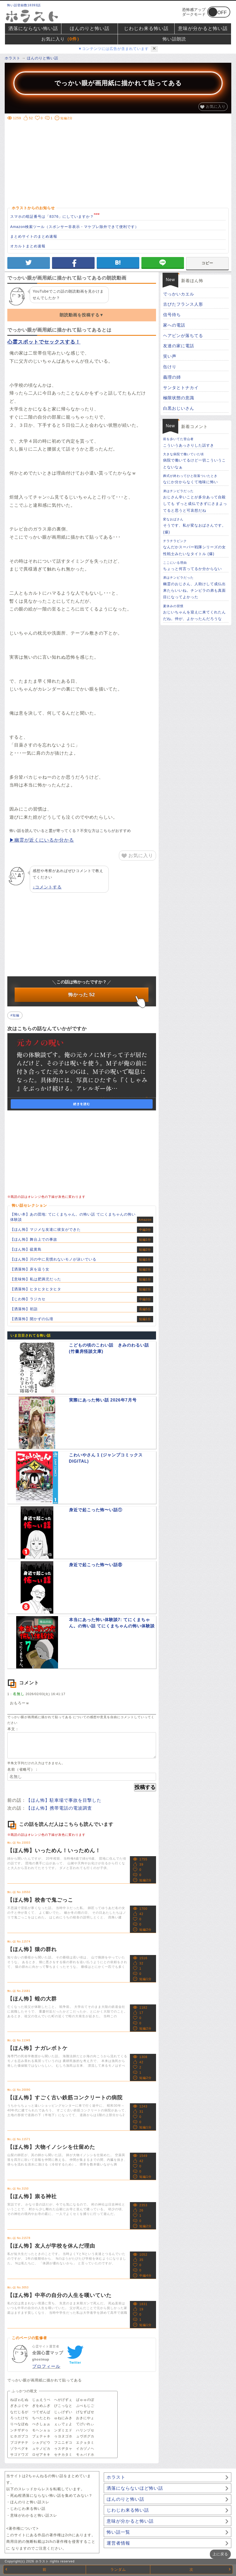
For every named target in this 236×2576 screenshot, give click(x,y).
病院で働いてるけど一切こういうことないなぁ (196, 460)
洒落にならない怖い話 (33, 28)
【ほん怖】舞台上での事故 (33, 1239)
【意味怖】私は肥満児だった (35, 1279)
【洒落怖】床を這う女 (29, 1269)
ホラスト (116, 2477)
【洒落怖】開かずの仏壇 (31, 1319)
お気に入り (61, 39)
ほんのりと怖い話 (90, 28)
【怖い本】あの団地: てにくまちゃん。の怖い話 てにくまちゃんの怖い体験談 (73, 1217)
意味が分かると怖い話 (203, 28)
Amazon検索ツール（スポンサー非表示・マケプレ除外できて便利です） (74, 227)
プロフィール (46, 2366)
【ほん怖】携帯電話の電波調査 (59, 1808)
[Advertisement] (121, 163)
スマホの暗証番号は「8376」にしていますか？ (52, 216)
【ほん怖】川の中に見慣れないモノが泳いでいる (53, 1259)
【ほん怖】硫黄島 (26, 1249)
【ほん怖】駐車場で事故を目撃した (63, 1800)
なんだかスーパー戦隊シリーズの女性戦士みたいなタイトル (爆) (196, 547)
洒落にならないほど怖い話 (135, 2488)
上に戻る (220, 2554)
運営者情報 (118, 2543)
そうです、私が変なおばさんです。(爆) (196, 525)
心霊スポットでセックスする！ (43, 342)
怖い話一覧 (118, 2532)
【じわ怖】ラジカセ (27, 1299)
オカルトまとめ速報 (27, 246)
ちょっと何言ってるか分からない (196, 565)
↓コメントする (47, 887)
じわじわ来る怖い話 (146, 28)
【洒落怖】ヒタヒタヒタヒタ (35, 1289)
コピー (207, 263)
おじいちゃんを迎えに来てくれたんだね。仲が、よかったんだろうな (196, 612)
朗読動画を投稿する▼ (82, 315)
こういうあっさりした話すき (196, 441)
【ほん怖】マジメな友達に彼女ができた (45, 1229)
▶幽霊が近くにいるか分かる (41, 840)
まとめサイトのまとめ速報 (33, 236)
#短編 (14, 1015)
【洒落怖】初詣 (24, 1309)
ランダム (118, 2569)
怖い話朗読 (174, 39)
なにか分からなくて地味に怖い (196, 478)
